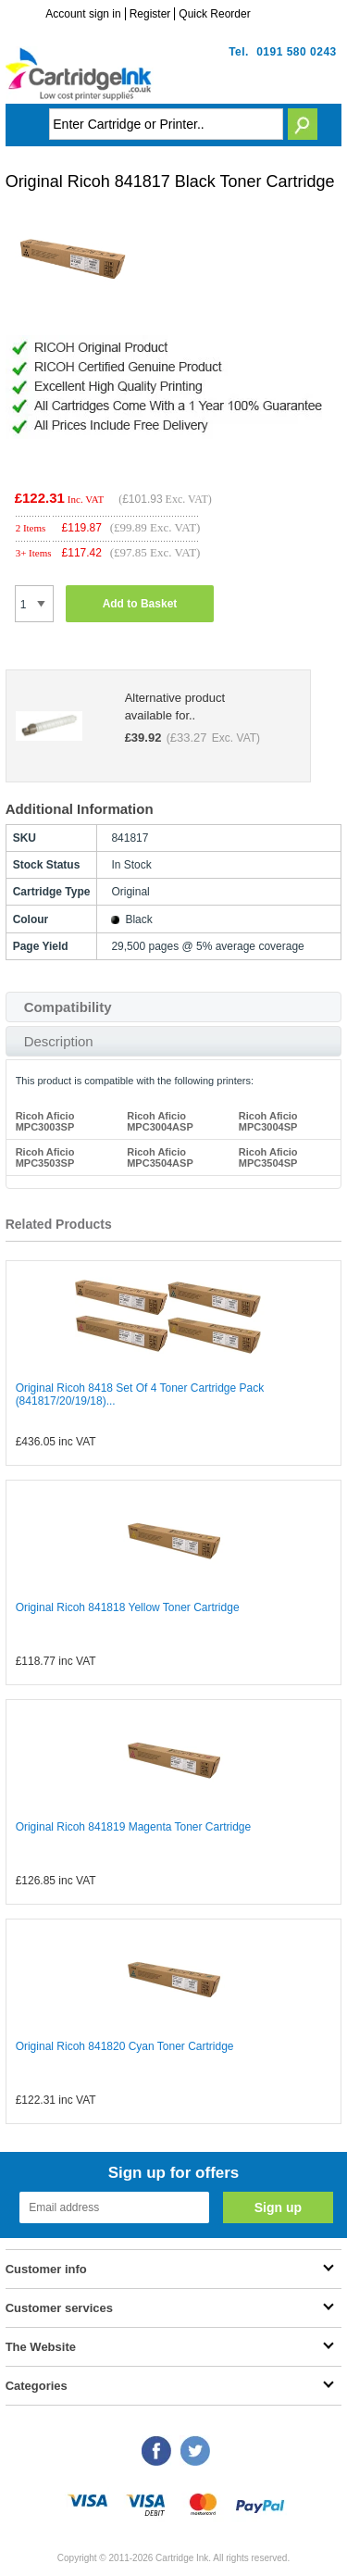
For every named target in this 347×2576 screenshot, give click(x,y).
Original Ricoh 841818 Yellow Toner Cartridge (128, 1607)
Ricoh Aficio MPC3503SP (45, 1157)
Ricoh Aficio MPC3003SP (45, 1121)
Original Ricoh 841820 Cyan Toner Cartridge (125, 2046)
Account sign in (82, 13)
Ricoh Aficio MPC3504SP (268, 1157)
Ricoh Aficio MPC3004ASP (160, 1121)
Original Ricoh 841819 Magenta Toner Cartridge (134, 1826)
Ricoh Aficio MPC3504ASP (160, 1157)
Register (150, 13)
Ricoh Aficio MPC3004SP (268, 1121)
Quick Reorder (214, 13)
